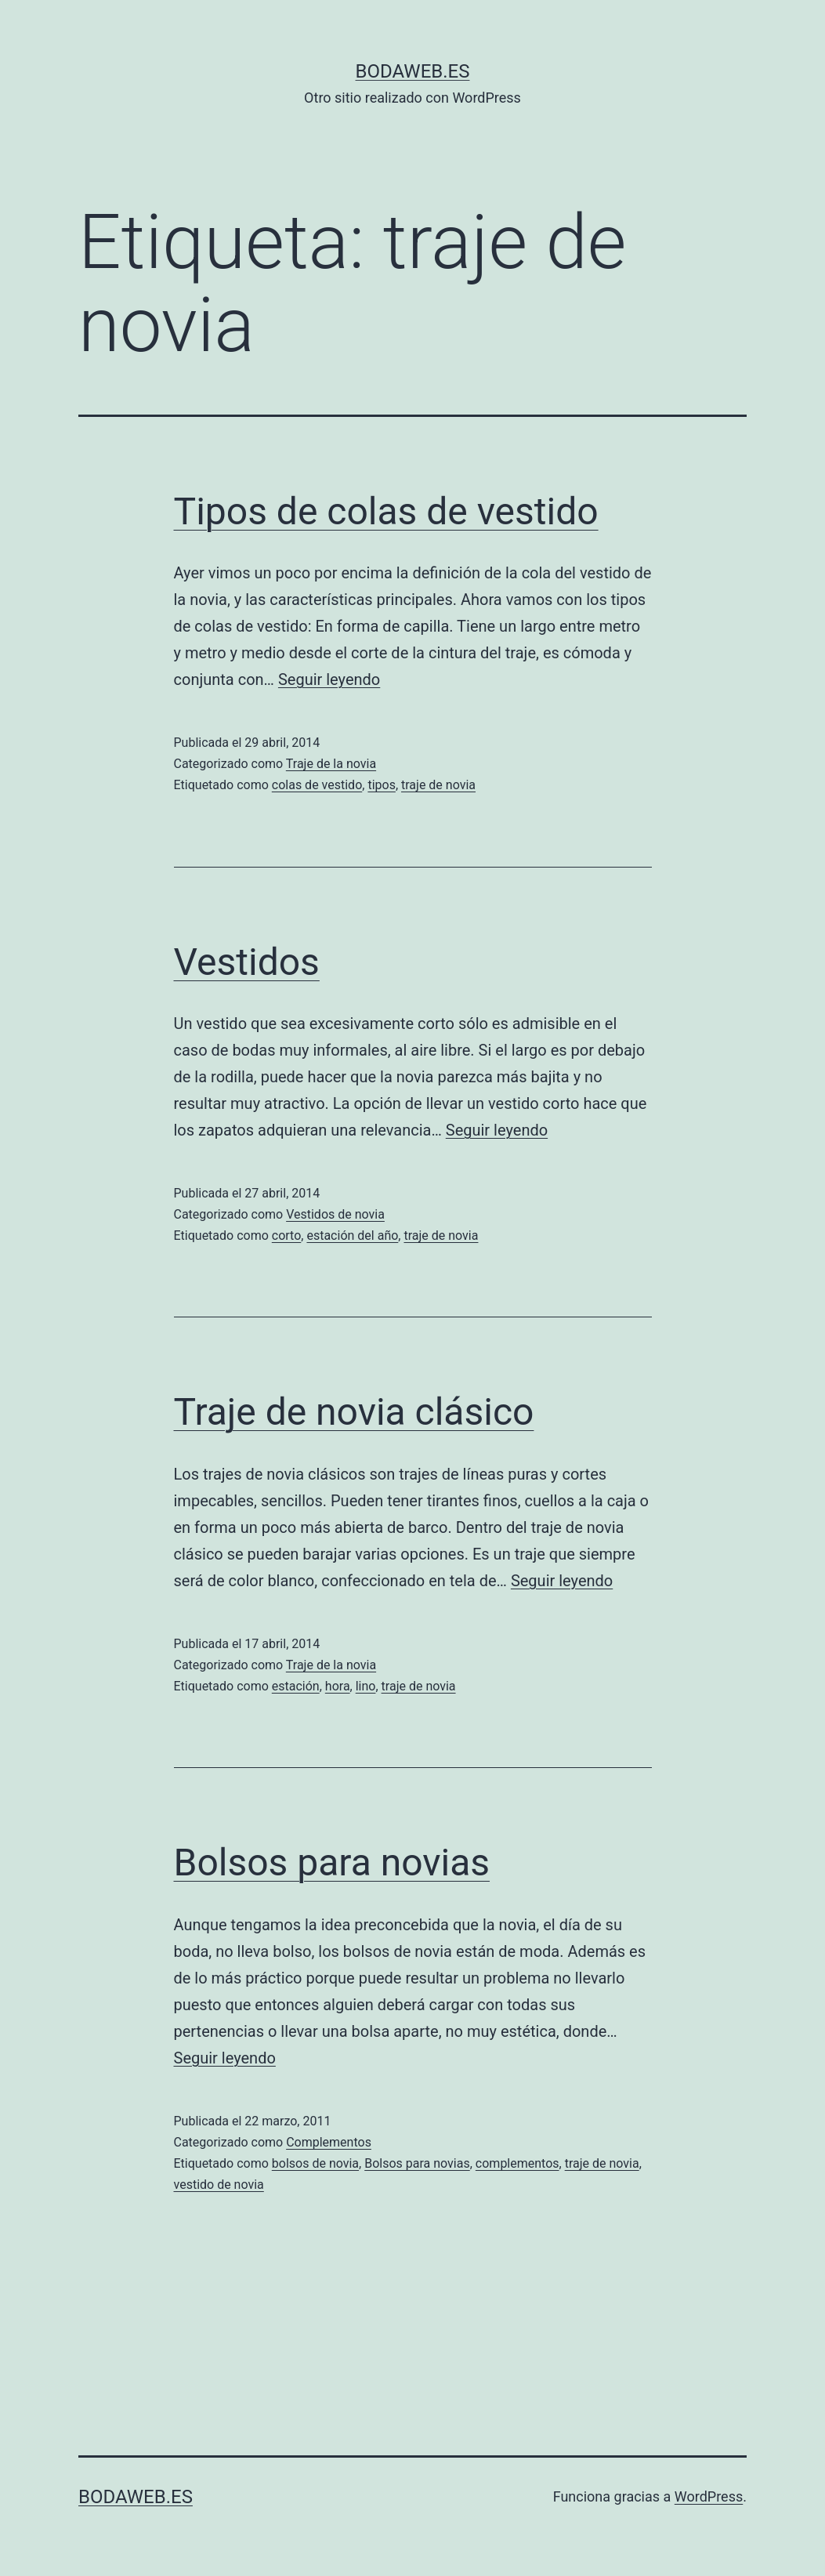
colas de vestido (317, 784)
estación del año (352, 1235)
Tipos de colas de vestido (386, 511)
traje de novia (438, 784)
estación (296, 1686)
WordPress (709, 2496)
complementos (517, 2163)
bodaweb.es (413, 71)
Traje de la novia (331, 763)
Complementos (328, 2142)
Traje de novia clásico (354, 1411)
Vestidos (247, 962)
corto (287, 1235)
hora (337, 1686)
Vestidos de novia (335, 1214)
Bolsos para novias (332, 1862)
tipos (381, 784)
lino (366, 1686)
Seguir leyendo (329, 679)
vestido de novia (219, 2184)
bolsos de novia (315, 2163)
